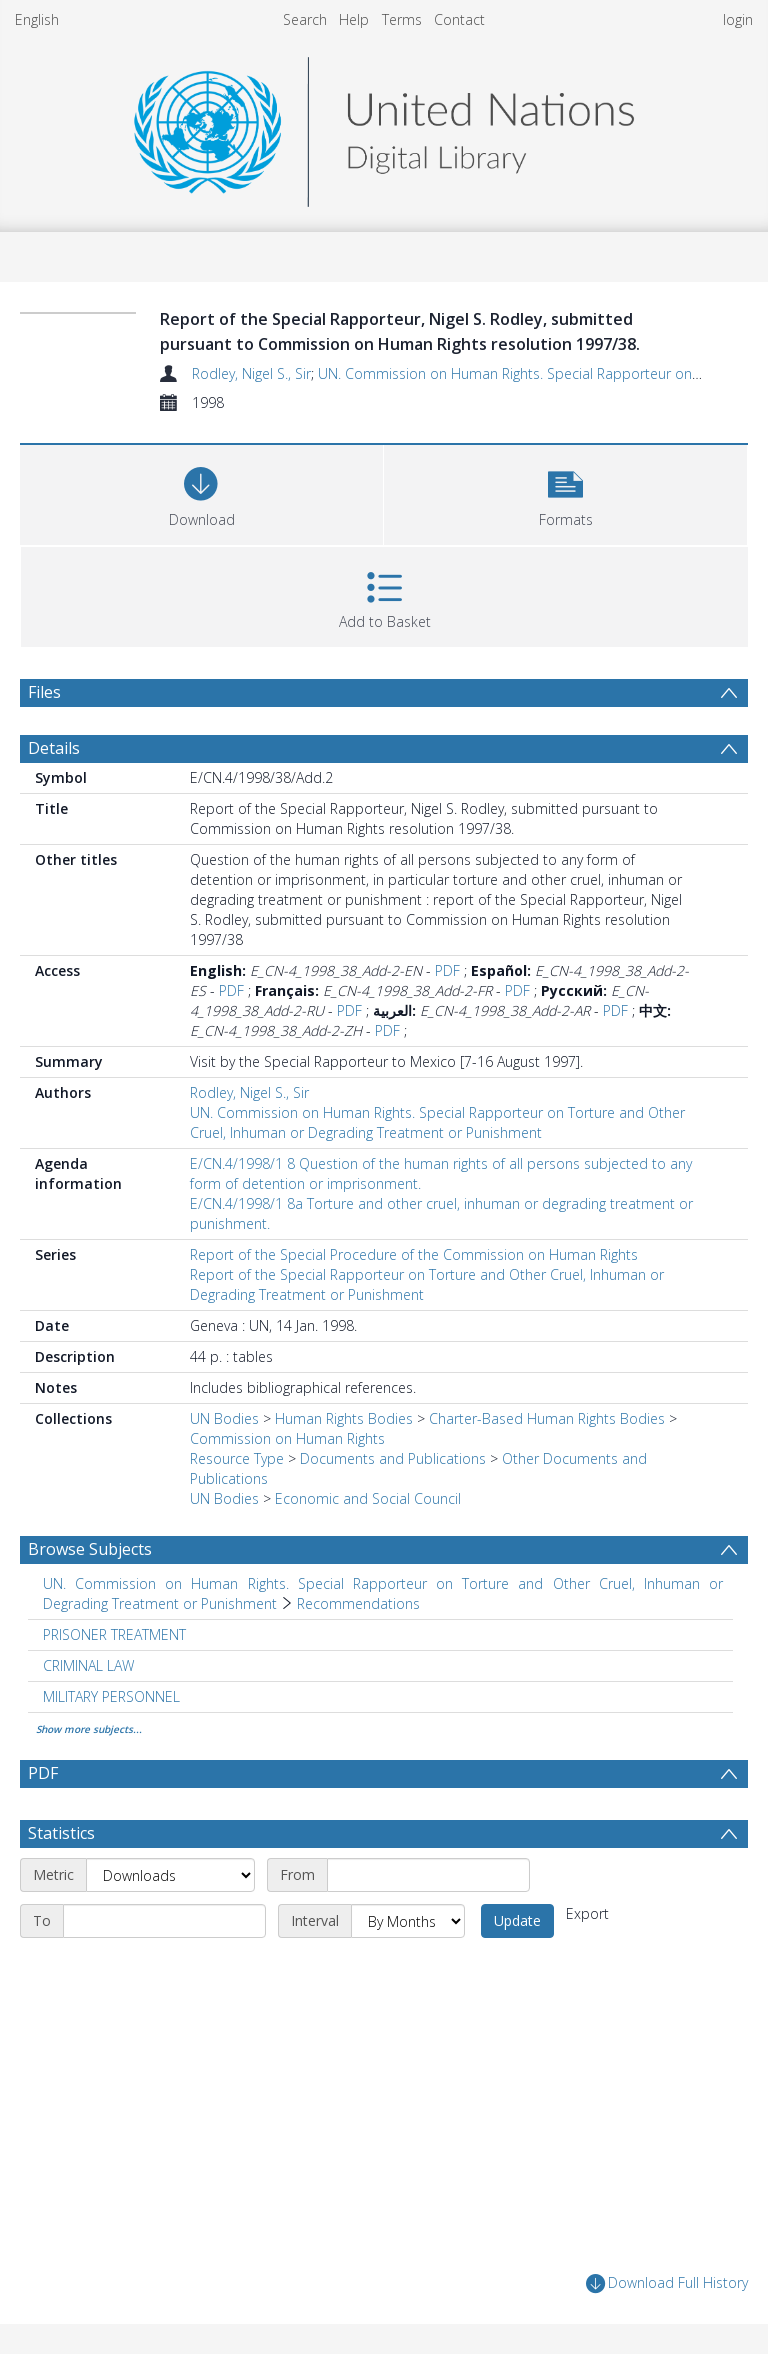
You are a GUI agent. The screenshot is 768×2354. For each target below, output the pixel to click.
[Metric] (170, 1875)
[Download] (201, 492)
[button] (565, 492)
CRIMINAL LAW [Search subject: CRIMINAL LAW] (88, 1665)
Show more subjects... (89, 1729)
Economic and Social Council (368, 1498)
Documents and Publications (393, 1458)
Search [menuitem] (305, 19)
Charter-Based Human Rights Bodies (547, 1418)
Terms (402, 19)
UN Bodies (224, 1418)
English (37, 19)
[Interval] (408, 1921)
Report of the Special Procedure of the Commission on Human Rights (414, 1254)
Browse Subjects (90, 1549)
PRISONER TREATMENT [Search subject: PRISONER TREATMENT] (114, 1634)
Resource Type (237, 1458)
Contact (459, 19)
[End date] (164, 1921)
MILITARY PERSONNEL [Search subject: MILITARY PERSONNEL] (111, 1696)
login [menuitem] (738, 19)
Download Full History (667, 2283)
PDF (447, 970)
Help (354, 19)
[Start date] (428, 1875)
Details (54, 748)
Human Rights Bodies (344, 1418)
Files (44, 692)
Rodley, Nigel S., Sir (251, 373)
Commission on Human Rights (287, 1438)
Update (517, 1920)
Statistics (61, 1833)
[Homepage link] (384, 126)
